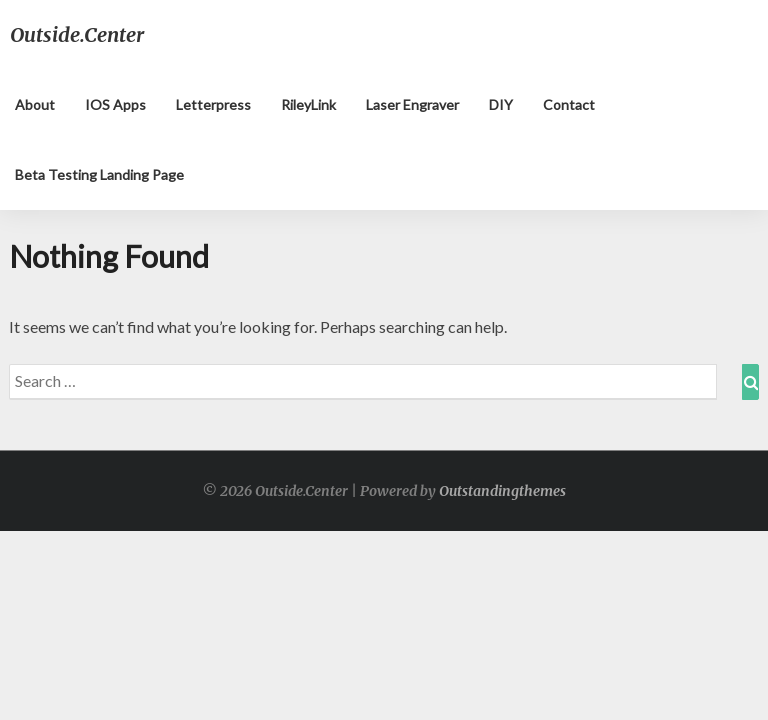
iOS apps (115, 104)
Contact (569, 104)
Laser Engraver (412, 104)
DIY (501, 104)
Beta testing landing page (99, 174)
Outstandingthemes (502, 491)
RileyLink (308, 104)
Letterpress (213, 104)
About (35, 104)
